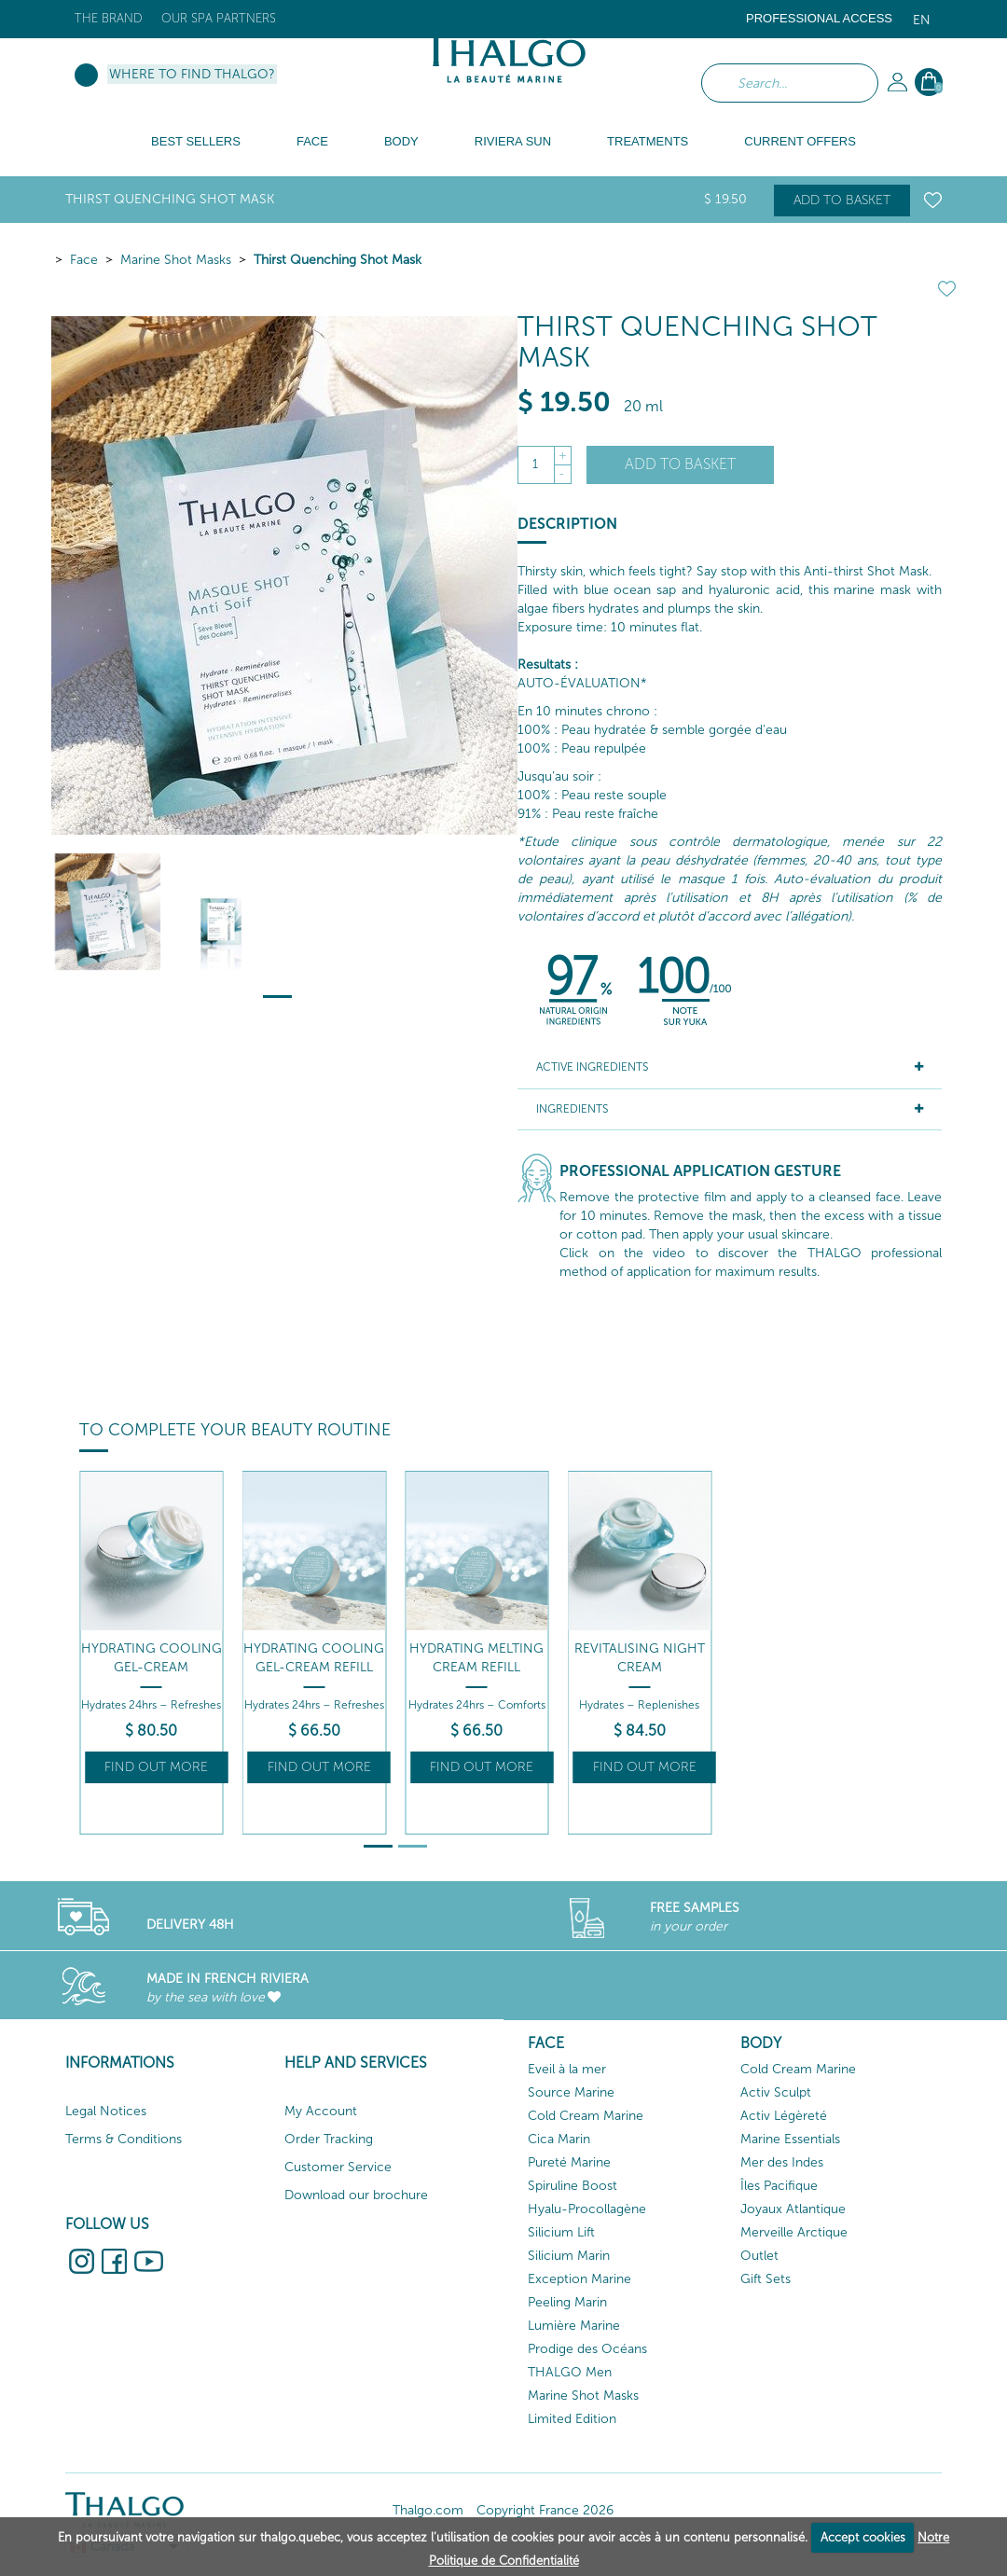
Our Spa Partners (218, 18)
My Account (320, 2111)
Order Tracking (328, 2139)
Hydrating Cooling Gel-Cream (151, 1658)
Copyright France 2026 (545, 2510)
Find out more (156, 1767)
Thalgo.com (428, 2510)
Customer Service (338, 2167)
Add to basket (841, 200)
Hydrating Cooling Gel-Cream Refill (313, 1658)
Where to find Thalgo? (192, 74)
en (922, 20)
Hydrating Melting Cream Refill (476, 1658)
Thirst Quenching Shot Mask (337, 260)
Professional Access (819, 18)
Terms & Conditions (123, 2139)
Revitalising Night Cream (639, 1658)
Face (84, 260)
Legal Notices (105, 2111)
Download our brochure (356, 2195)
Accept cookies (863, 2537)
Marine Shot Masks (175, 260)
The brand (109, 18)
